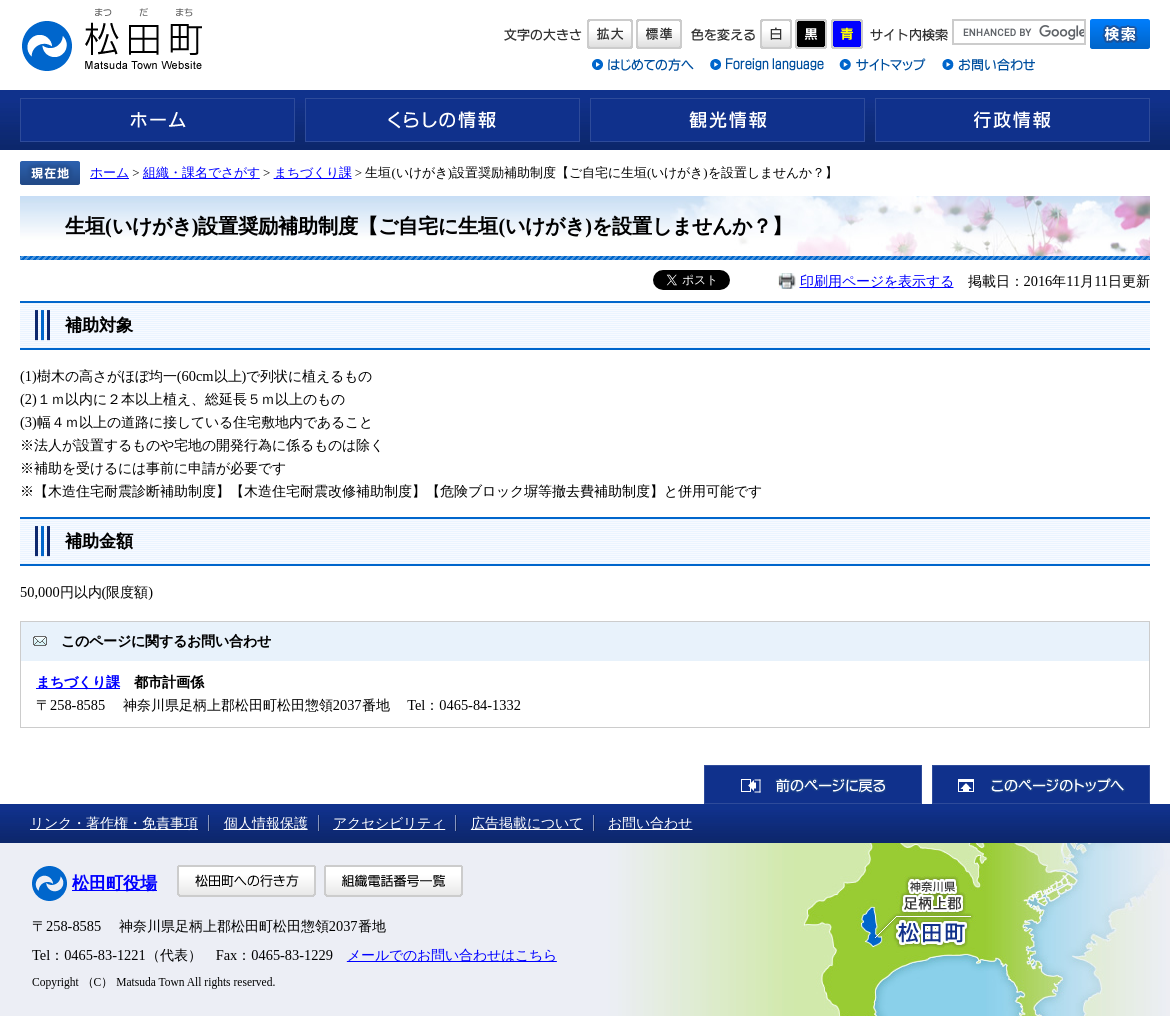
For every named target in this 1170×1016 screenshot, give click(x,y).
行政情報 (1012, 120)
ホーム (157, 120)
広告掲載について (527, 823)
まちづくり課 (313, 172)
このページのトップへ (1041, 784)
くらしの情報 (442, 120)
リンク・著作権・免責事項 (114, 823)
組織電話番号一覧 (393, 881)
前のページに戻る (813, 784)
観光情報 (727, 120)
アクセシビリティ (389, 823)
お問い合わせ (650, 823)
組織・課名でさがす (201, 172)
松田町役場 (114, 883)
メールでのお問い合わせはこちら (452, 955)
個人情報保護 (266, 823)
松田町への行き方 (246, 881)
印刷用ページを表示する (877, 281)
